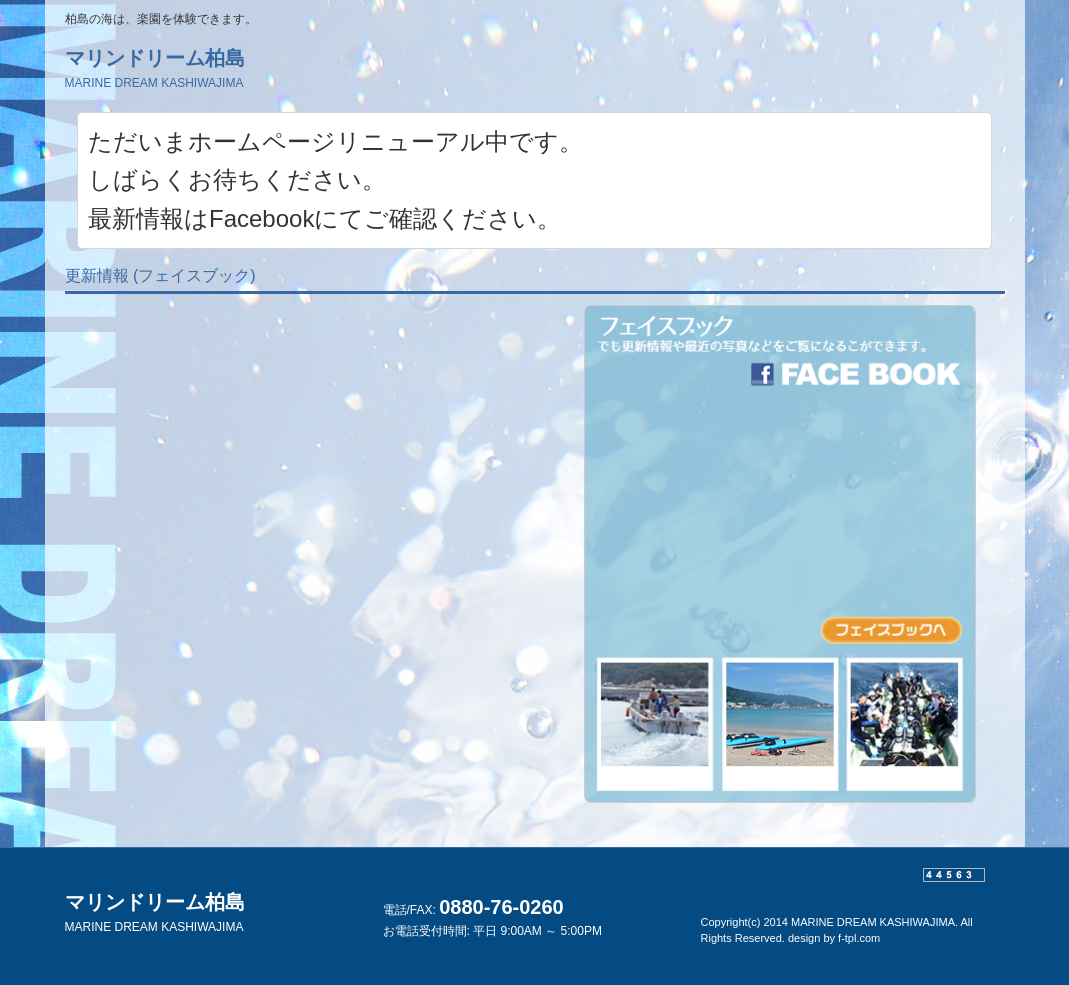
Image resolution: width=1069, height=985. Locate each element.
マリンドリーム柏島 (155, 68)
